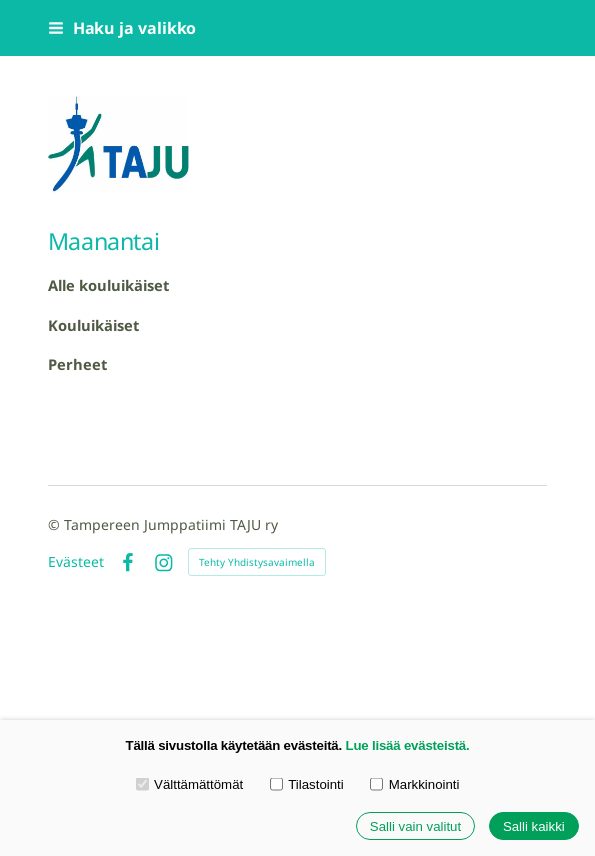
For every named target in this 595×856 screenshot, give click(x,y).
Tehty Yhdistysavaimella (257, 562)
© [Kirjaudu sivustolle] (56, 524)
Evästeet (76, 562)
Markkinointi (414, 784)
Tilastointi (307, 784)
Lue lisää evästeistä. (408, 745)
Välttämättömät (190, 784)
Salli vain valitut (415, 826)
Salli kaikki (534, 826)
